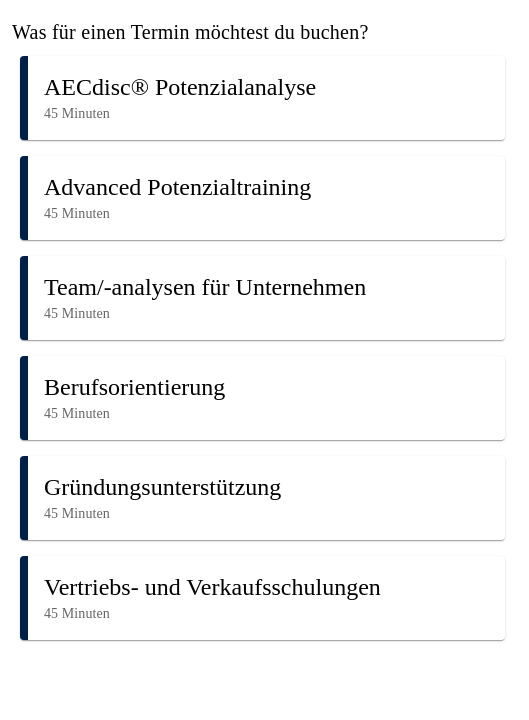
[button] (262, 98)
